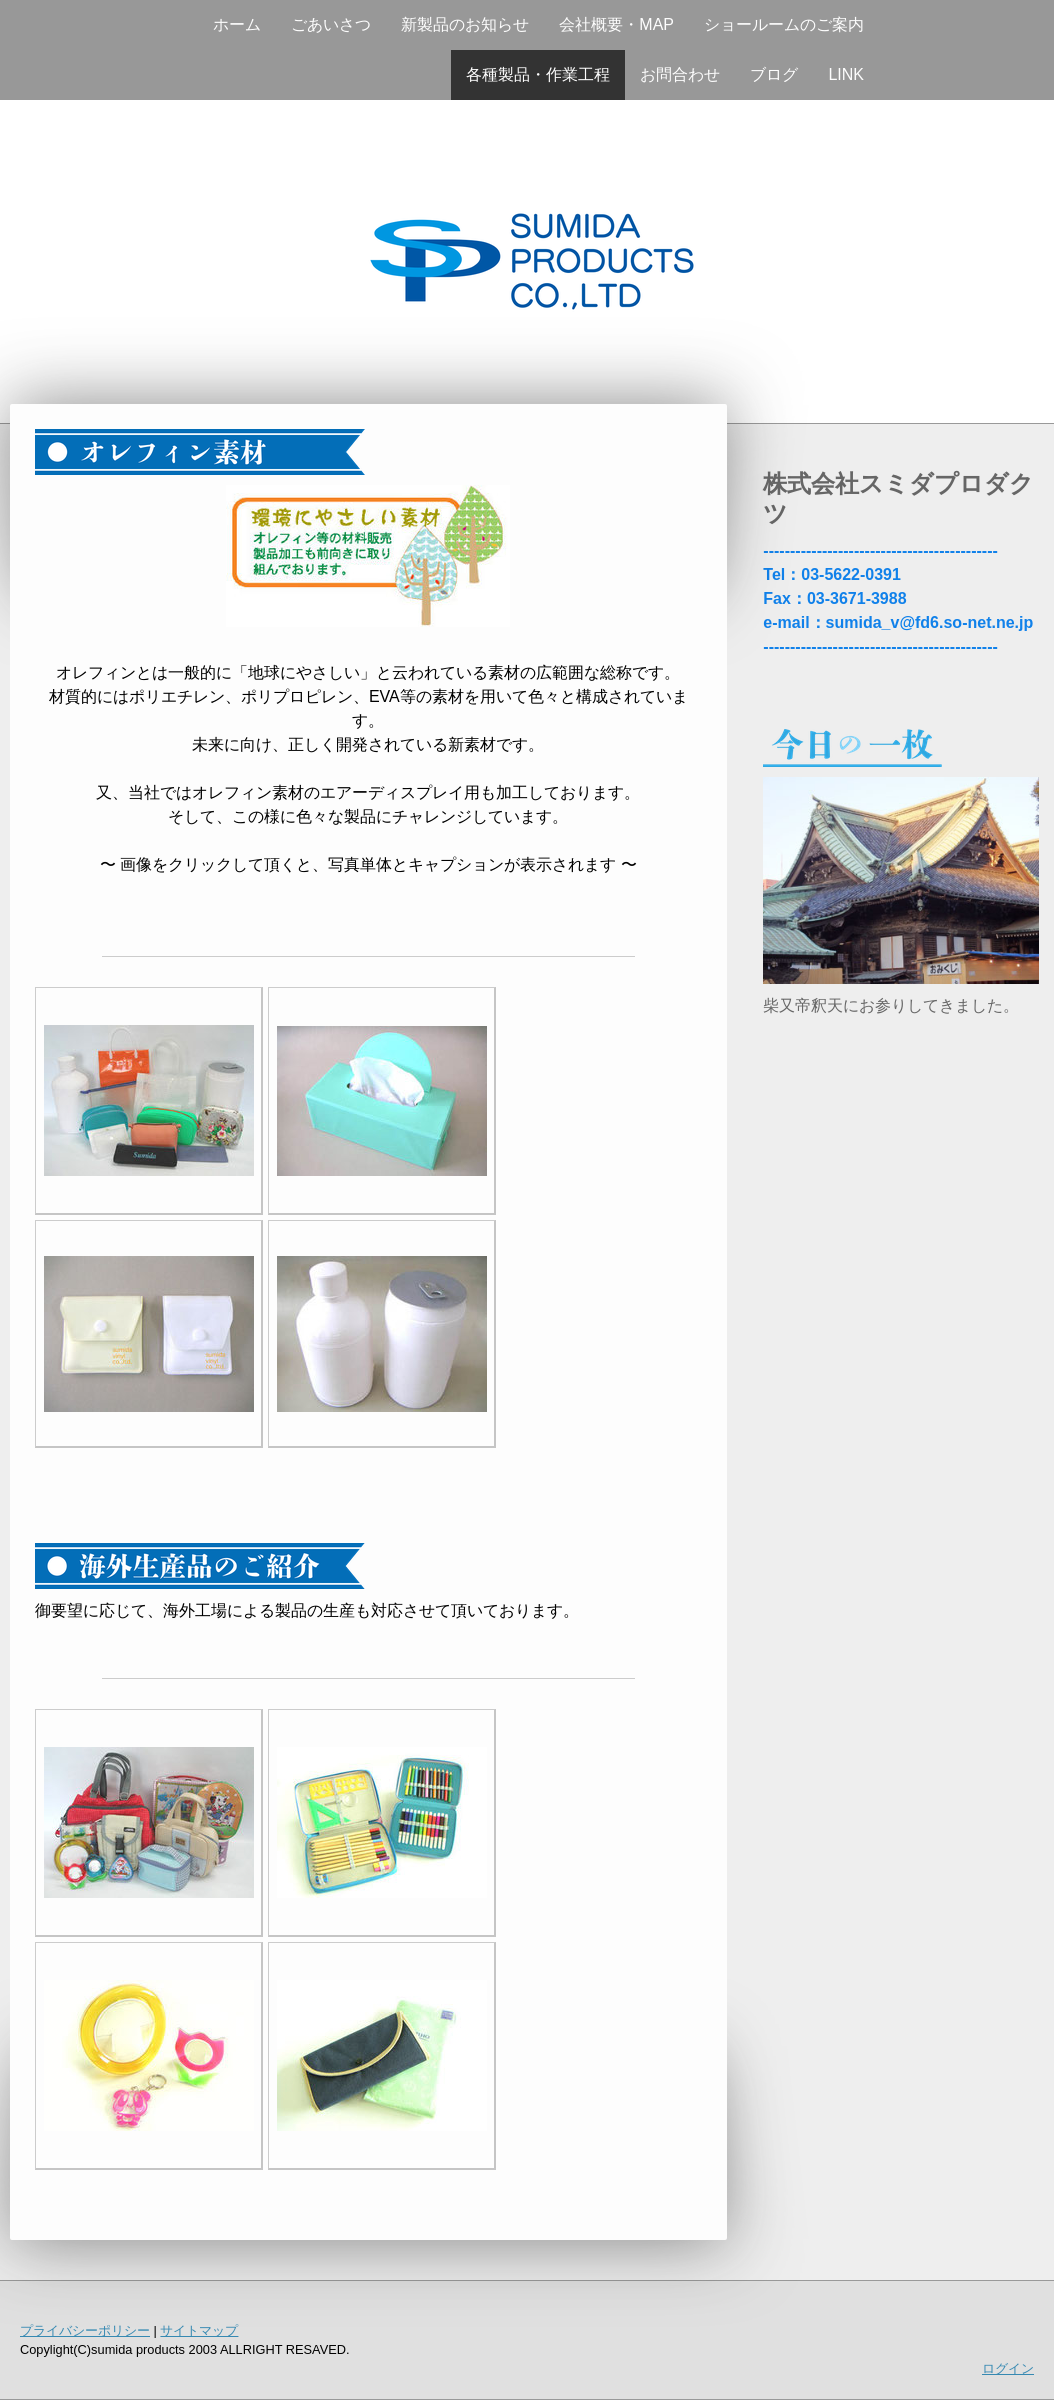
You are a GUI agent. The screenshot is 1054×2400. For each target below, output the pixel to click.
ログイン (1008, 2368)
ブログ (774, 74)
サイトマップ (199, 2330)
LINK (846, 74)
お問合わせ (680, 74)
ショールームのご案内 (784, 24)
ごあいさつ (331, 24)
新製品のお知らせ (465, 24)
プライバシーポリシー (85, 2330)
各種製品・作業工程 (538, 74)
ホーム (237, 24)
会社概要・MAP (616, 24)
